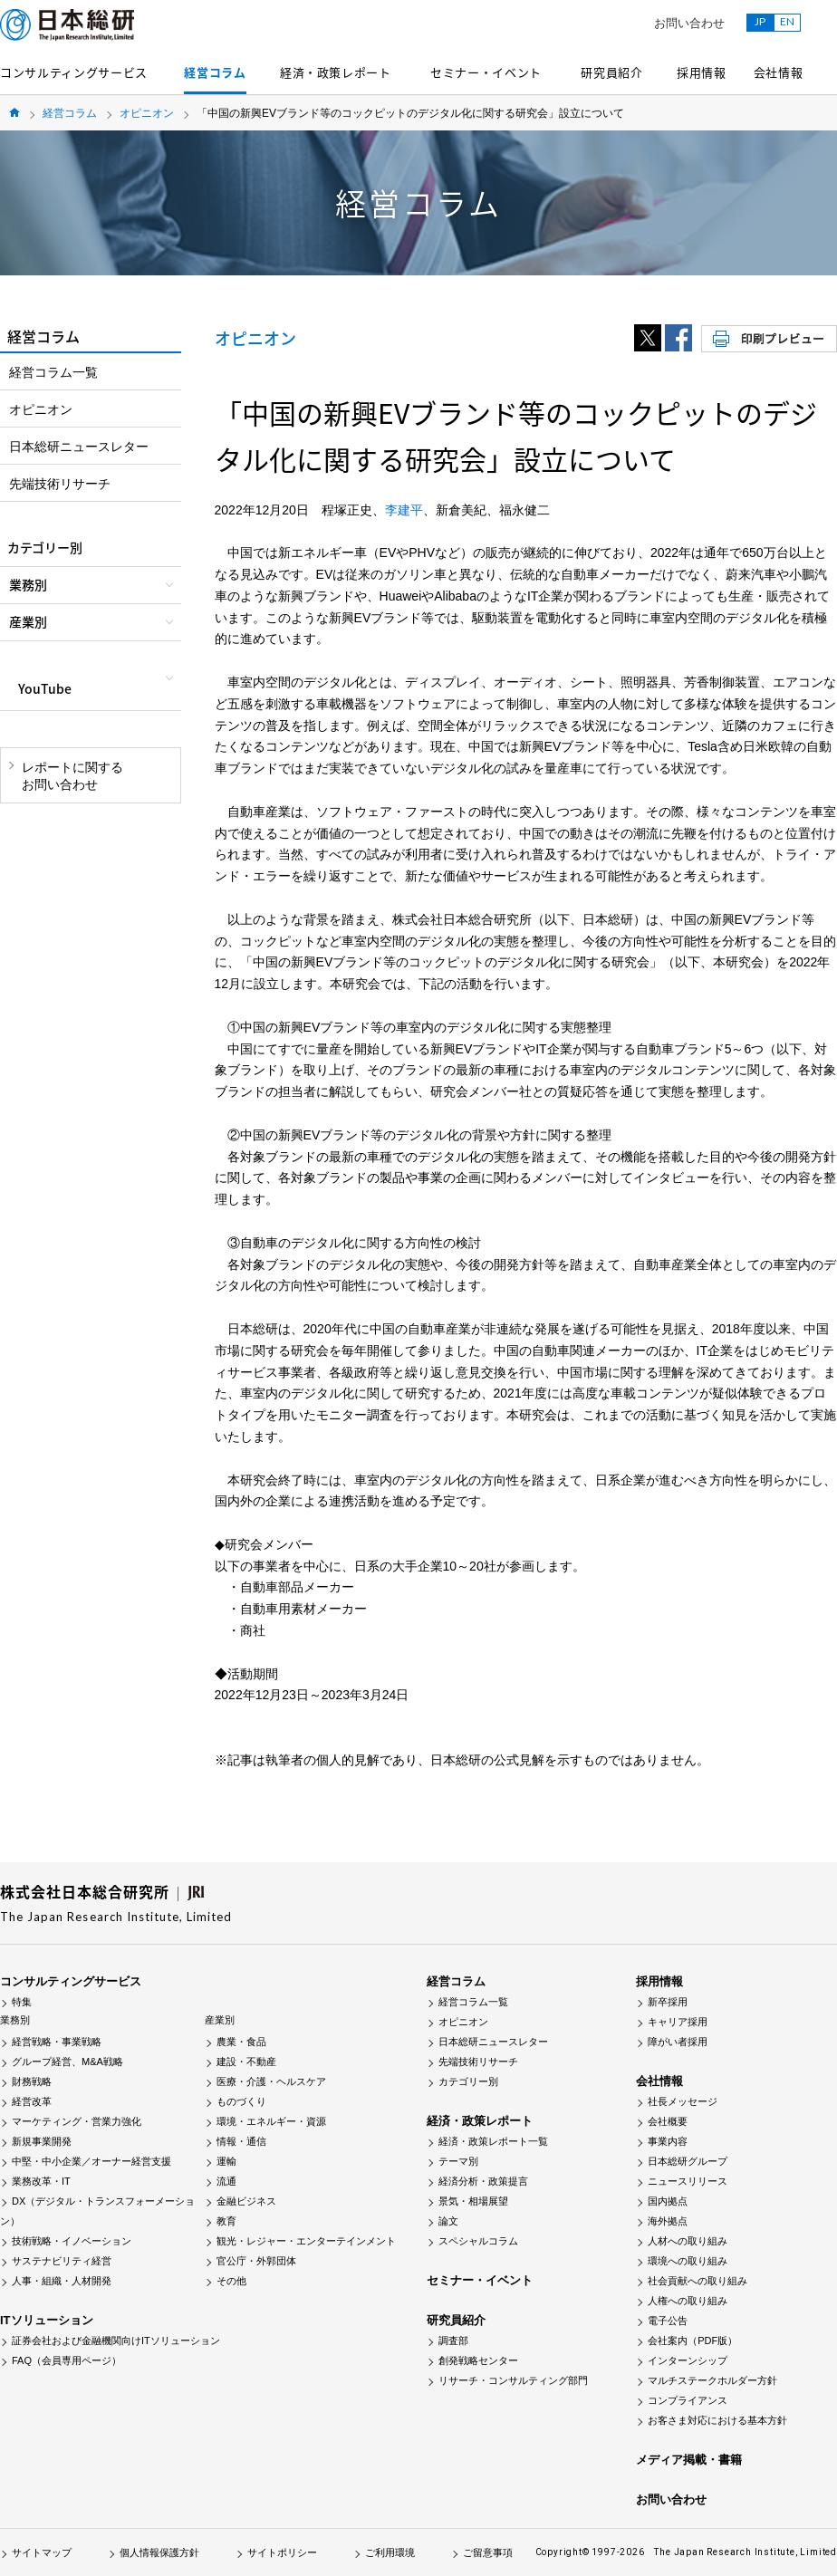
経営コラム (214, 72)
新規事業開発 (42, 2141)
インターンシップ (687, 2360)
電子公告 (668, 2320)
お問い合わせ (689, 23)
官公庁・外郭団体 (256, 2260)
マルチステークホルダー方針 (712, 2380)
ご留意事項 (488, 2552)
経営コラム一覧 (53, 372)
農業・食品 (241, 2041)
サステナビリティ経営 (61, 2260)
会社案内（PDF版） (692, 2340)
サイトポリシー (282, 2552)
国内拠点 (668, 2201)
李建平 (404, 510)
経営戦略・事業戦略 (56, 2041)
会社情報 (778, 72)
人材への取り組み (687, 2240)
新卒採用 (668, 2001)
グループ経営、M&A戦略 (67, 2061)
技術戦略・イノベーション (71, 2240)
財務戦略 (32, 2081)
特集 (22, 2001)
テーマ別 (458, 2161)
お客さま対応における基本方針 (717, 2420)
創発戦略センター (478, 2360)
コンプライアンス (687, 2400)
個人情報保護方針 (159, 2552)
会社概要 (668, 2121)
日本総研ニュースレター (79, 446)
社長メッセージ (682, 2101)
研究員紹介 (611, 72)
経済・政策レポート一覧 (493, 2141)
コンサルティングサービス (74, 72)
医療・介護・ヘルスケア (271, 2081)
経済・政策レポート (335, 72)
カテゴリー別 (468, 2081)
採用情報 (701, 72)
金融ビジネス (246, 2201)
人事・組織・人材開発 (61, 2280)
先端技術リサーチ (60, 483)
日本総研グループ (687, 2161)
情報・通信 (241, 2141)
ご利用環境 (390, 2552)
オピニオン (147, 113)
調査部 (453, 2340)
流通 (226, 2181)
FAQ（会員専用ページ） (66, 2360)
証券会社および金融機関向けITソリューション (116, 2340)
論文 (448, 2221)
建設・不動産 (246, 2061)
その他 (231, 2280)
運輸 (226, 2161)
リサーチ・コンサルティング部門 (513, 2380)
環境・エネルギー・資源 (271, 2121)
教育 (226, 2221)
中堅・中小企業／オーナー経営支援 (91, 2161)
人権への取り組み (687, 2300)
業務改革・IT (41, 2181)
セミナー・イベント (486, 72)
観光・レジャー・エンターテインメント (306, 2240)
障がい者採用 (677, 2041)
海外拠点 (668, 2221)
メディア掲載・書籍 (689, 2459)
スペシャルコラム (478, 2240)
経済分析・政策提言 (483, 2181)
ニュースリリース (687, 2181)
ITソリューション (46, 2320)
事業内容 (668, 2141)
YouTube (45, 688)
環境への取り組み (687, 2260)
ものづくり (241, 2101)
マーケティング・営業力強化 (76, 2121)
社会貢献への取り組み (697, 2280)
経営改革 (32, 2101)
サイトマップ (42, 2552)
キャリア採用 (677, 2021)
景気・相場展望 (473, 2201)
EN (787, 21)
